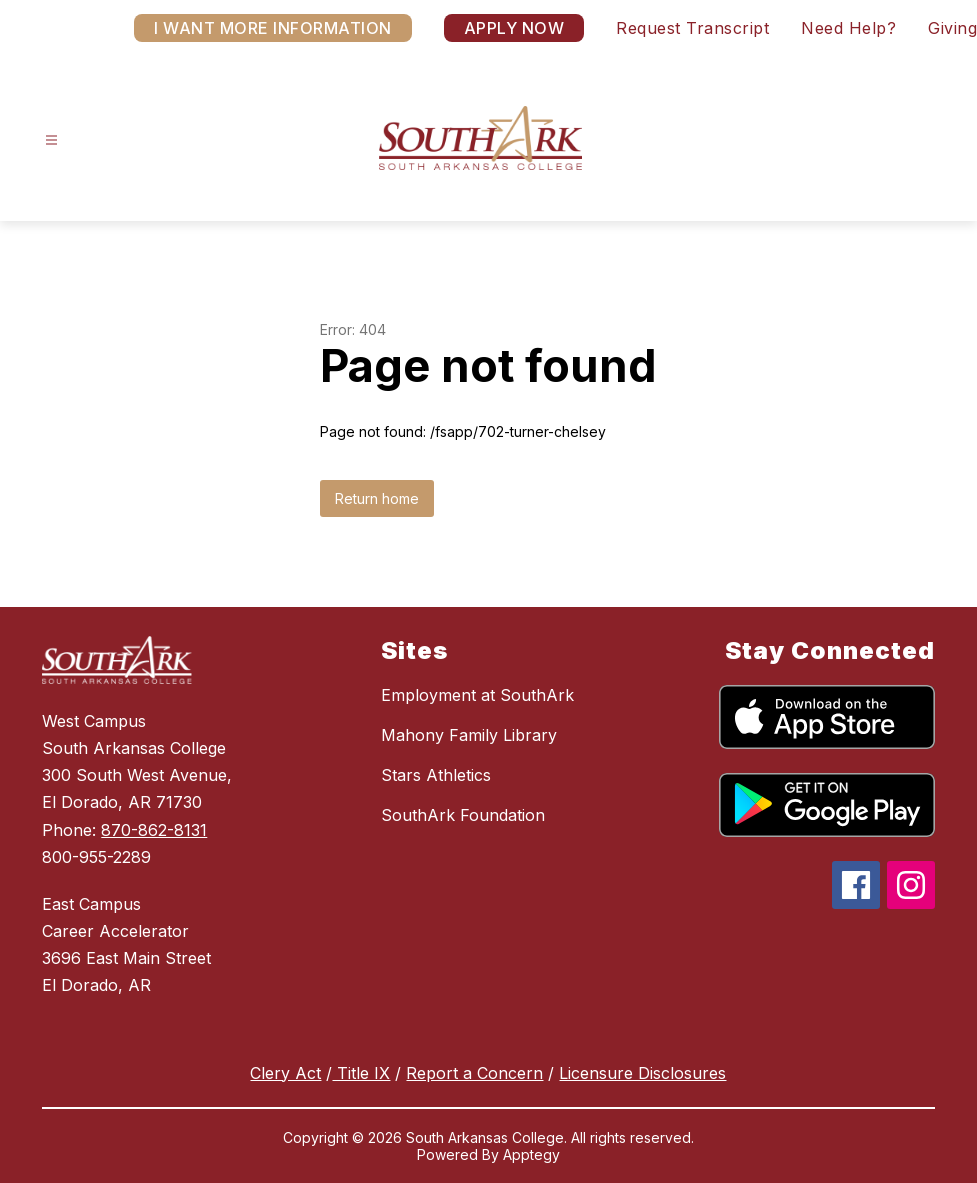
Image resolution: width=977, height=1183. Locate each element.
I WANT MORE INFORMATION (273, 28)
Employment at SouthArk (477, 695)
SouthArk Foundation (463, 815)
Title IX (361, 1073)
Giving (952, 28)
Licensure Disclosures (642, 1073)
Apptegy (531, 1154)
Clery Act (285, 1073)
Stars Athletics (436, 775)
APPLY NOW (514, 28)
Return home (377, 498)
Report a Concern (474, 1073)
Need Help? (848, 28)
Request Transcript (692, 28)
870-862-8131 (154, 830)
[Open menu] (51, 140)
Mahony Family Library (469, 735)
